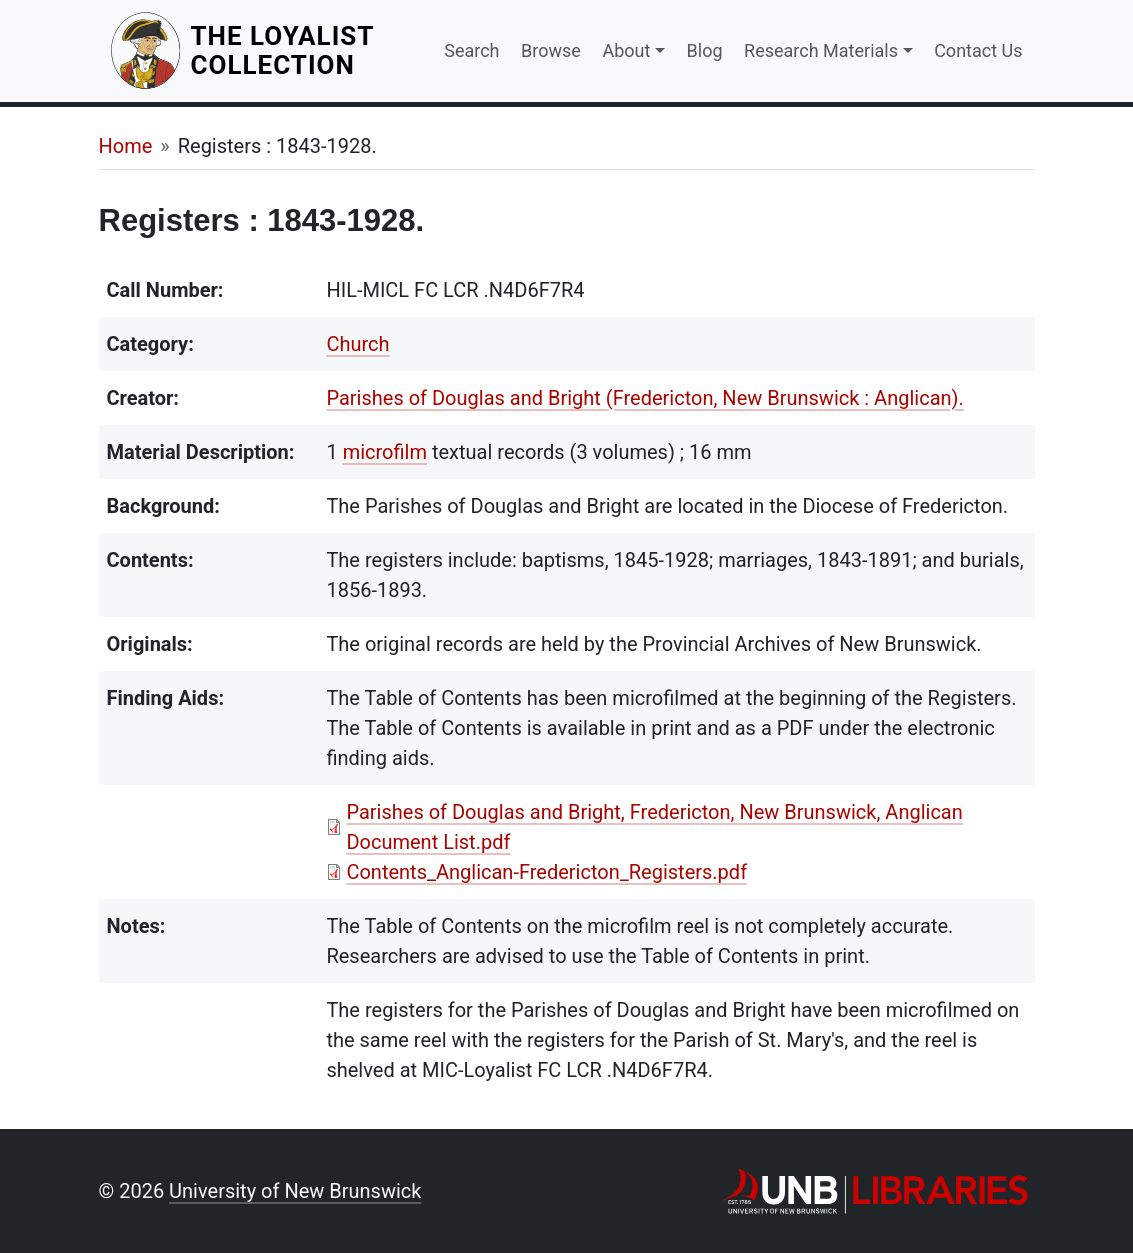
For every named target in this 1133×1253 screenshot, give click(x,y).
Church (357, 344)
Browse (551, 50)
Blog (705, 50)
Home (126, 146)
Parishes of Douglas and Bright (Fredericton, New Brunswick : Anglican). (644, 398)
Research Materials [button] (821, 50)
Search (471, 50)
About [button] (626, 50)
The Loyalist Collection (305, 50)
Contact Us (978, 50)
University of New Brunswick (295, 1191)
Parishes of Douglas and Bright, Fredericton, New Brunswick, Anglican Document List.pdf (654, 827)
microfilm (385, 452)
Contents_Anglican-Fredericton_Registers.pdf (546, 872)
